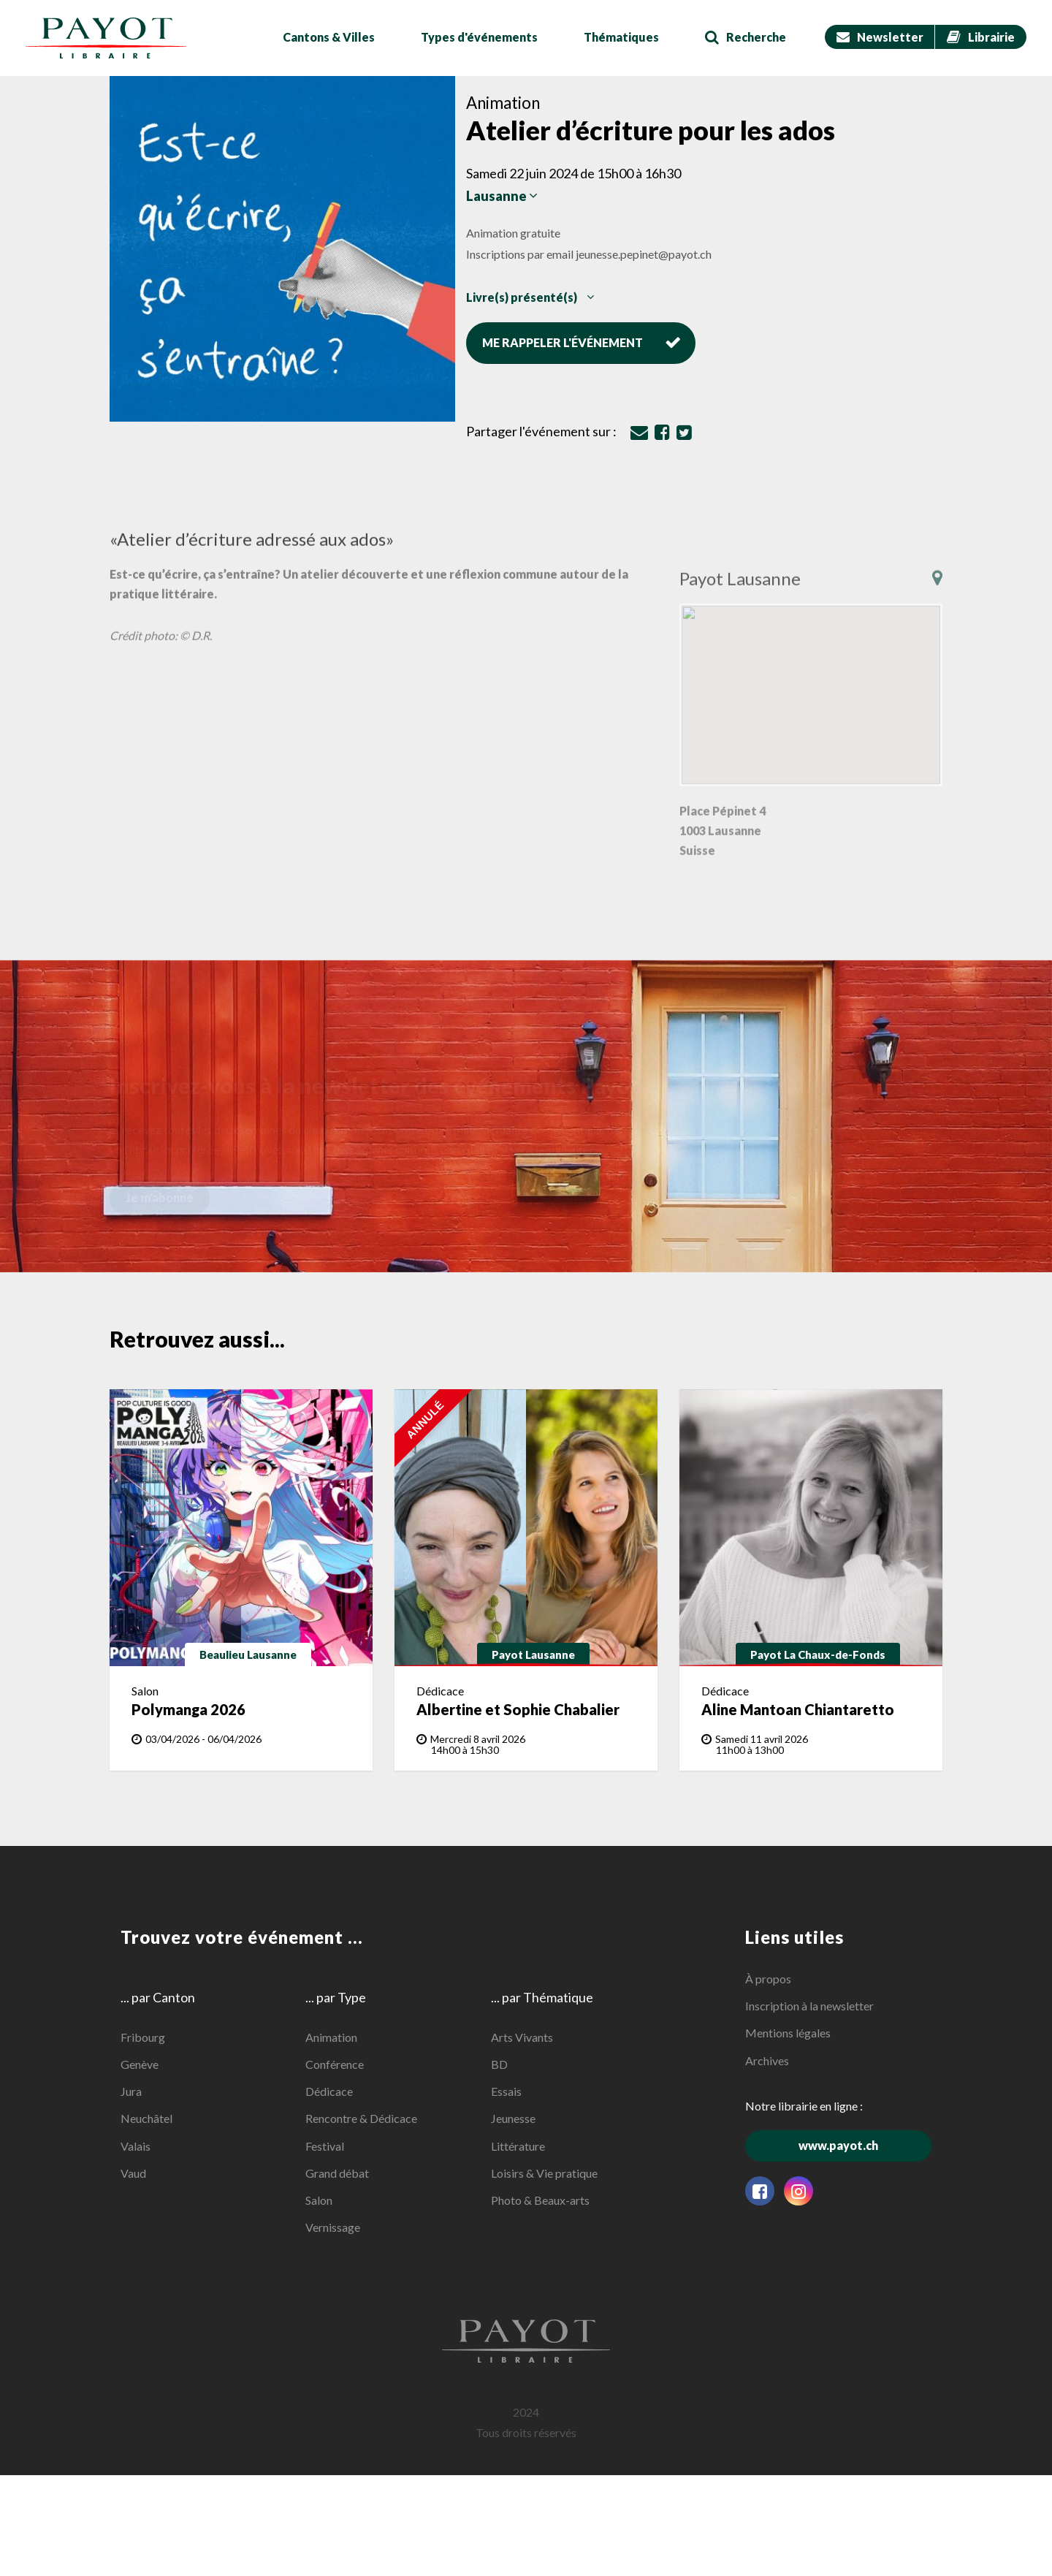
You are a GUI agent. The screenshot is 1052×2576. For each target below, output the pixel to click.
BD (499, 2064)
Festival (324, 2145)
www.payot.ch (864, 2145)
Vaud (133, 2173)
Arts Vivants (522, 2037)
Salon (318, 2200)
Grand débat (337, 2173)
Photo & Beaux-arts (540, 2200)
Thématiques (621, 37)
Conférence (334, 2064)
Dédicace (329, 2091)
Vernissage (332, 2227)
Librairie (981, 36)
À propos (768, 1979)
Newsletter (879, 37)
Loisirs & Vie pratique (544, 2173)
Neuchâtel (146, 2118)
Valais (135, 2145)
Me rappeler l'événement (581, 342)
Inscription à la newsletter (809, 2006)
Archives (767, 2060)
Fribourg (143, 2037)
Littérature (518, 2145)
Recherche (745, 36)
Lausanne (502, 196)
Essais (506, 2091)
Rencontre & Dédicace (361, 2118)
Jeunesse (513, 2118)
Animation (331, 2037)
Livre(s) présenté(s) (530, 296)
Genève (140, 2064)
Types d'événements (479, 37)
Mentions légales (788, 2033)
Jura (131, 2091)
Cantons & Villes (329, 37)
